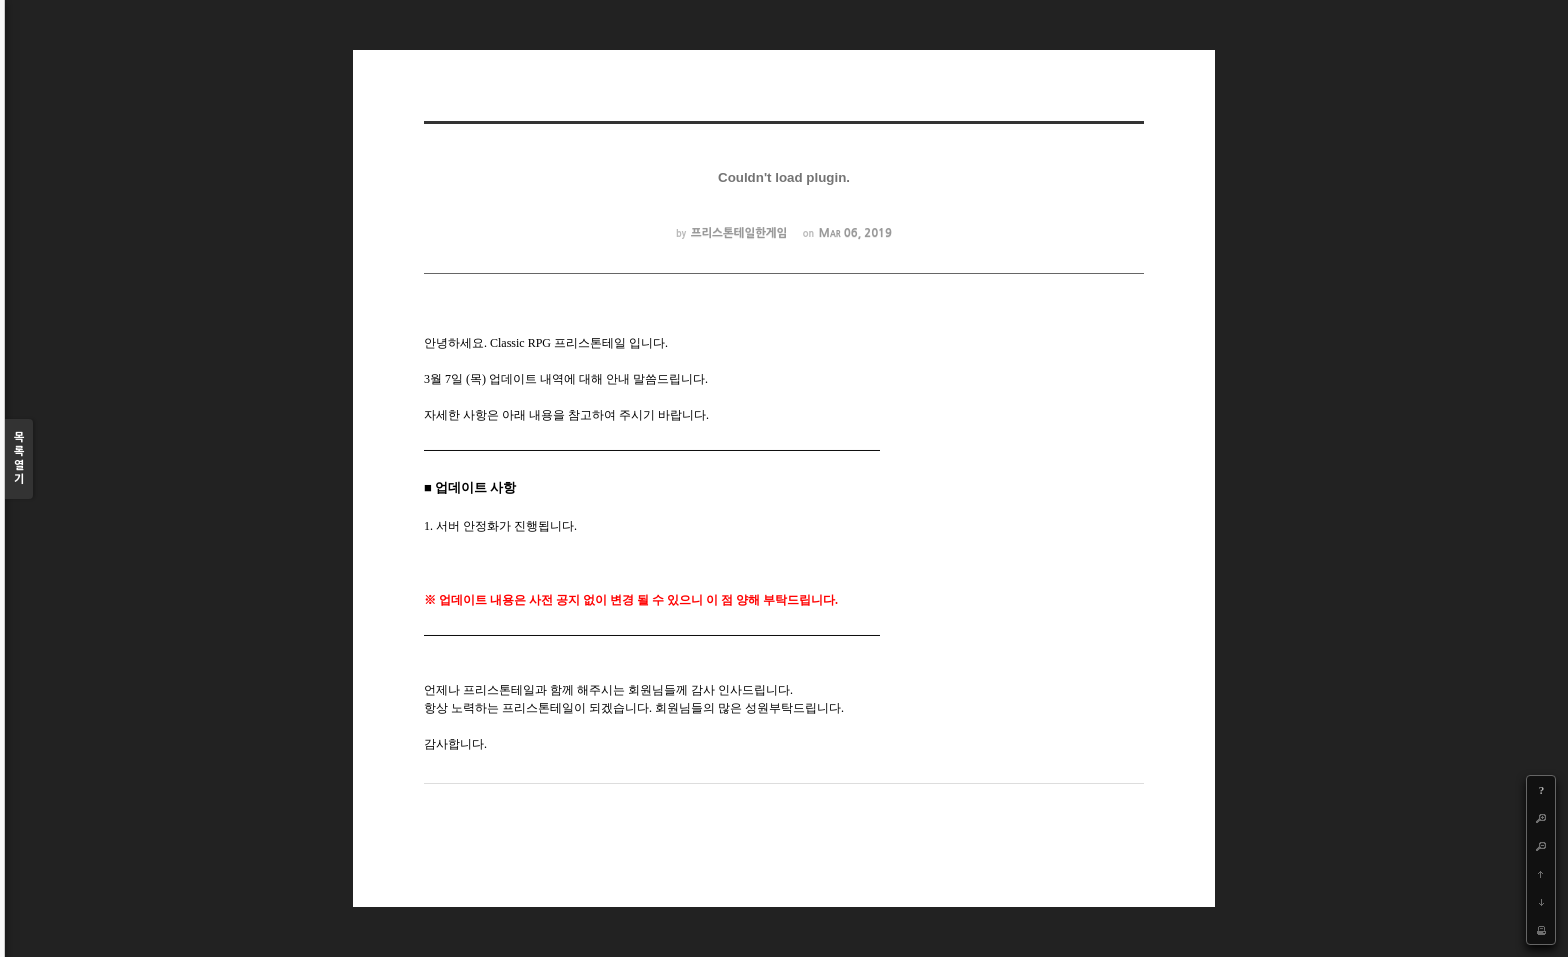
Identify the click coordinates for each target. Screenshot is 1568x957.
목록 (19, 459)
